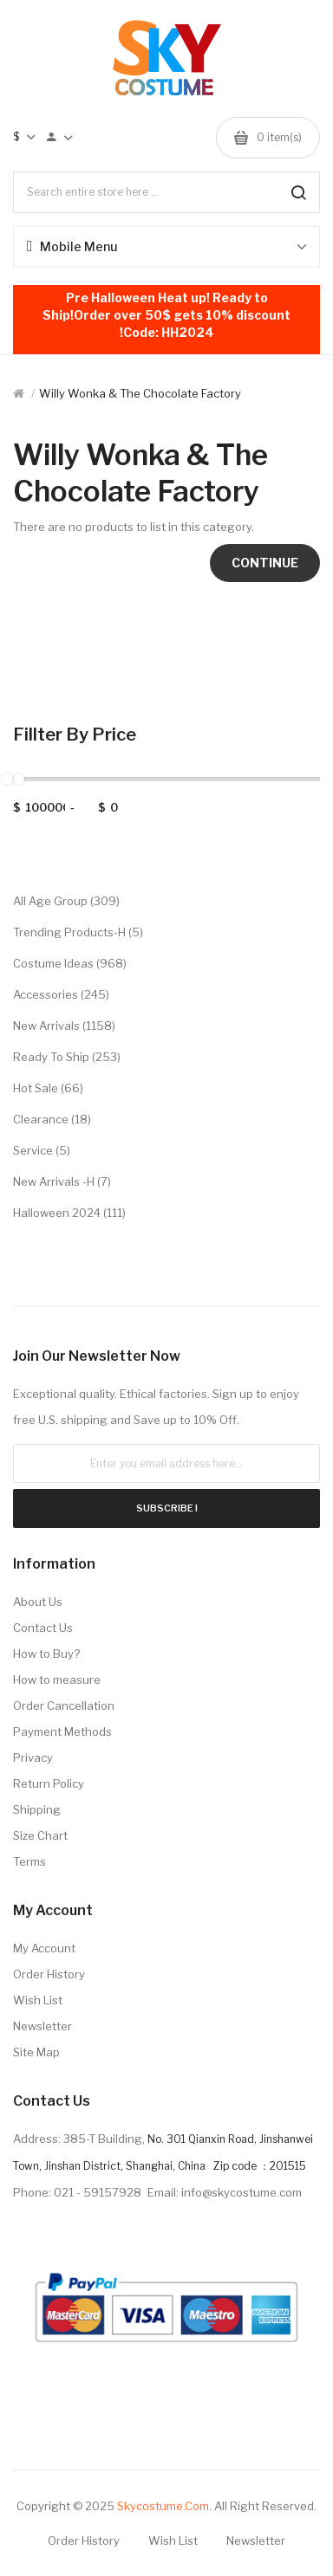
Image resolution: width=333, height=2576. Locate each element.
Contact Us (43, 1627)
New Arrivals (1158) (64, 1025)
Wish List (37, 2000)
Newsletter (42, 2026)
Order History (49, 1974)
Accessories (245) (61, 994)
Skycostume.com (163, 2506)
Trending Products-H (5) (78, 932)
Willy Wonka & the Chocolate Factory (140, 393)
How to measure (57, 1679)
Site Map (36, 2052)
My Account (44, 1948)
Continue (265, 562)
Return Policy (48, 1783)
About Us (37, 1601)
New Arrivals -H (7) (62, 1181)
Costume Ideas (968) (70, 963)
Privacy (33, 1757)
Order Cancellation (63, 1705)
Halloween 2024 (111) (69, 1213)
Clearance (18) (52, 1119)
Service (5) (41, 1150)
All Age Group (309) (66, 901)
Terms (29, 1861)
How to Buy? (46, 1653)
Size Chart (40, 1835)
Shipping (37, 1809)
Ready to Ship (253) (67, 1057)
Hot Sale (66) (48, 1088)
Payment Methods (62, 1731)
